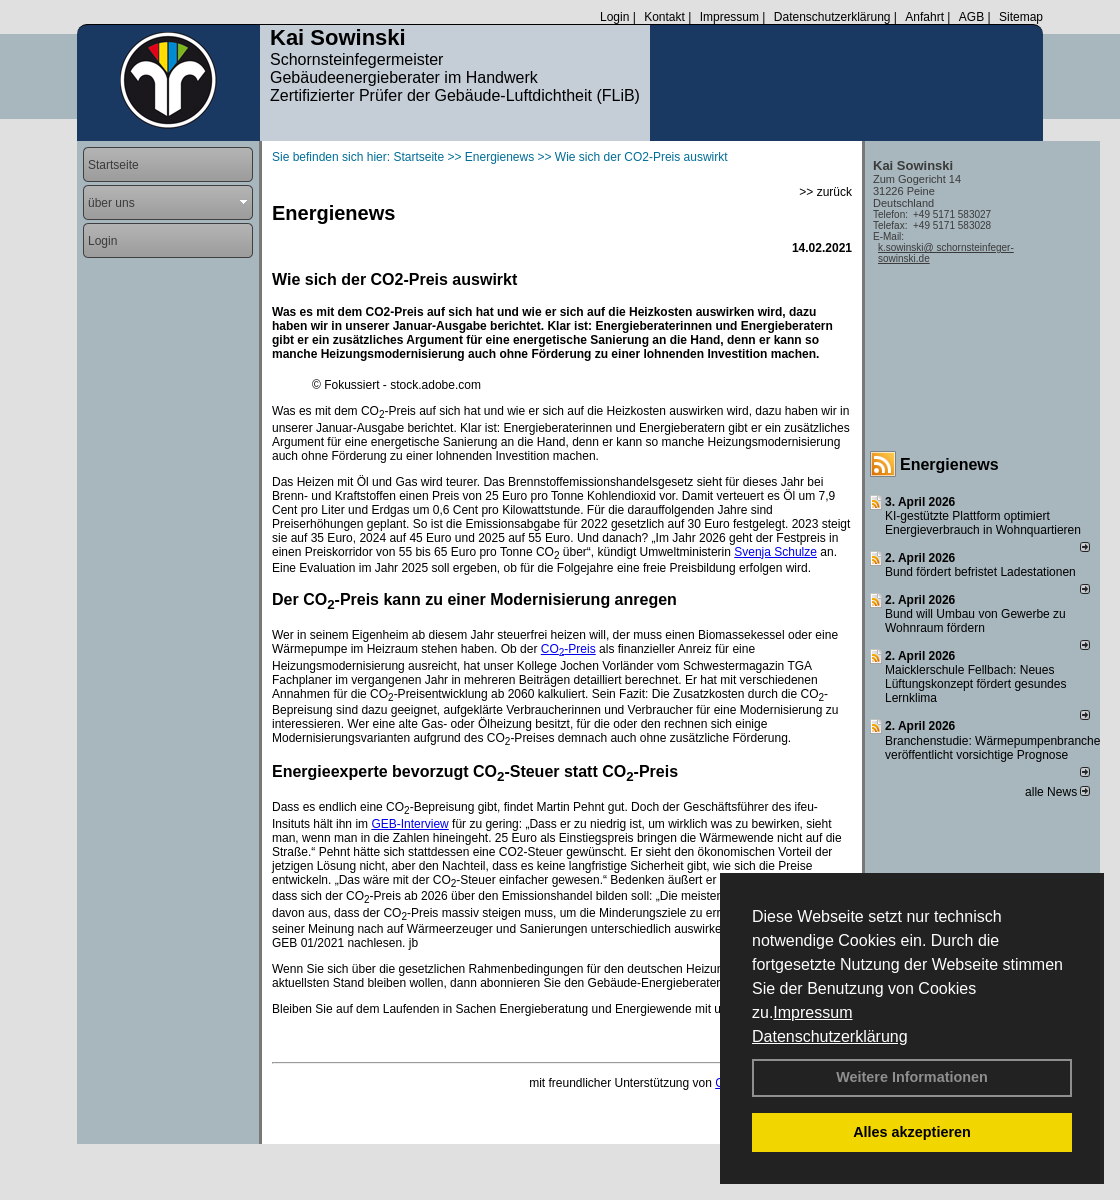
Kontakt (664, 17)
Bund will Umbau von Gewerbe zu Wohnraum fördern (975, 621)
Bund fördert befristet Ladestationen (980, 572)
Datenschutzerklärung (830, 1036)
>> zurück (825, 192)
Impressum (812, 1012)
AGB (971, 17)
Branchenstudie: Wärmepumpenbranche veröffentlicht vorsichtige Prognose (992, 748)
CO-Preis (568, 649)
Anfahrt (924, 17)
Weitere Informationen (912, 1077)
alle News (1057, 792)
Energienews (949, 464)
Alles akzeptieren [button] (912, 1132)
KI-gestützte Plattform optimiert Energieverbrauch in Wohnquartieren (983, 523)
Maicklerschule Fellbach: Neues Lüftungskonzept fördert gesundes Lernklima (975, 684)
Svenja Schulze (775, 552)
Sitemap (1021, 17)
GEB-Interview (409, 824)
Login (614, 17)
